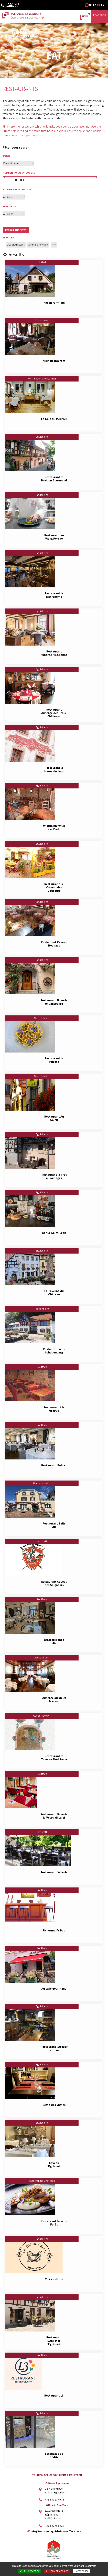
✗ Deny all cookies (57, 2571)
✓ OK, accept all (30, 2571)
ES (102, 5)
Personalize (81, 2571)
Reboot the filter (15, 230)
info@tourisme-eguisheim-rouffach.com (56, 2531)
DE (94, 5)
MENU (85, 16)
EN (98, 5)
